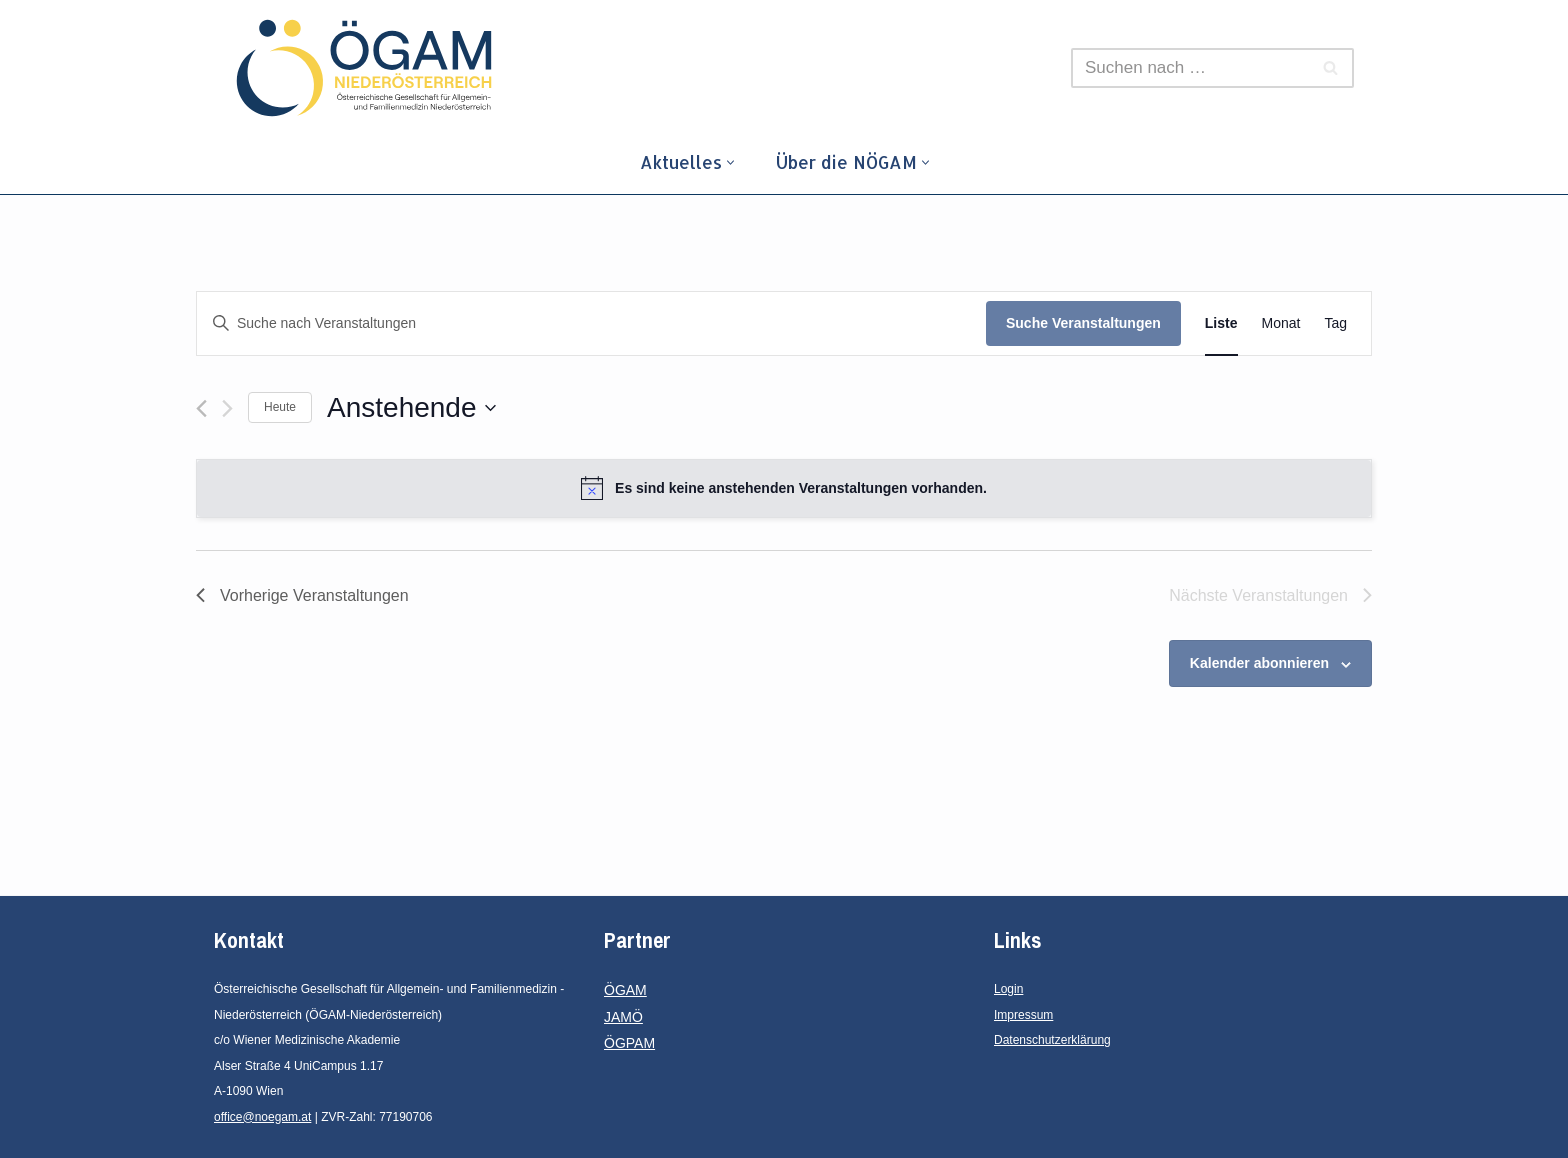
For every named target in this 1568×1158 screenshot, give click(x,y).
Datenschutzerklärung (1052, 1040)
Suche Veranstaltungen (1083, 323)
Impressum (1023, 1015)
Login (1008, 989)
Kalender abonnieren (1259, 663)
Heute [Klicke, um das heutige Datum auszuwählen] (280, 407)
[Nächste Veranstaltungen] (227, 408)
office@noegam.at (262, 1117)
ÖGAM (625, 990)
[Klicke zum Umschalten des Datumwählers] (411, 408)
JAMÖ (623, 1017)
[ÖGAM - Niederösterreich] (369, 68)
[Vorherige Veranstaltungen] (201, 408)
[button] (730, 162)
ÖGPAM (629, 1043)
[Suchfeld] (1190, 68)
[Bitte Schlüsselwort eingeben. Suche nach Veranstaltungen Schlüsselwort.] (591, 323)
